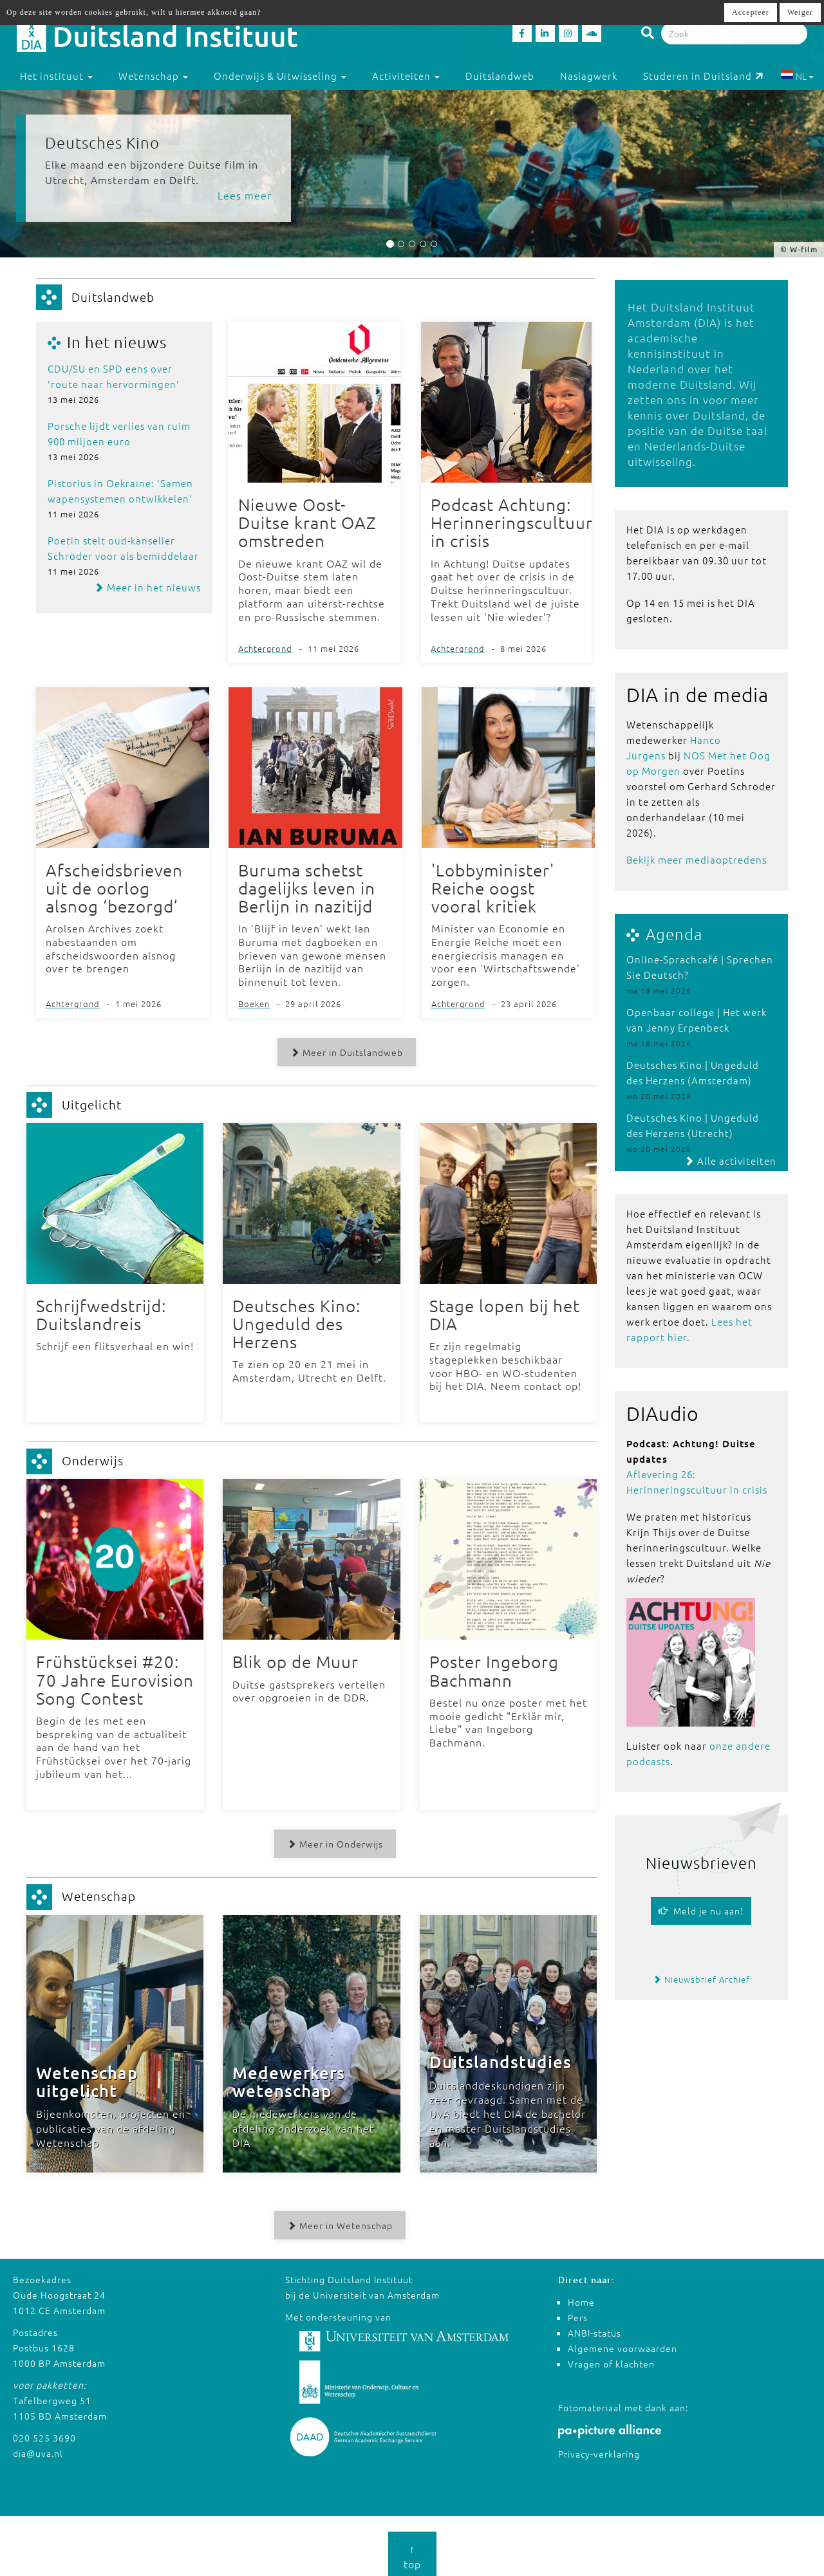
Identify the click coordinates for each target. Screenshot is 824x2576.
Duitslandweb (499, 75)
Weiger (800, 12)
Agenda (674, 933)
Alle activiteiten (730, 1160)
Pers (578, 2313)
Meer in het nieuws (147, 587)
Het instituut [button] (56, 75)
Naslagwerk (588, 75)
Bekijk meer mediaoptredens (696, 859)
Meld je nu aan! (701, 1910)
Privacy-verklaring (599, 2449)
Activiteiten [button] (406, 75)
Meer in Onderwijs (333, 1840)
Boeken (254, 1002)
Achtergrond (265, 648)
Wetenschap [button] (153, 75)
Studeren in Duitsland (703, 75)
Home (581, 2298)
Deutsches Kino (102, 142)
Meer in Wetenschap (338, 2221)
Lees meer (245, 195)
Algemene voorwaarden (622, 2344)
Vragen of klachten (611, 2359)
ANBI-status (594, 2328)
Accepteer (750, 12)
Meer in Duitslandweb (344, 1050)
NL (797, 75)
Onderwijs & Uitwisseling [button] (280, 75)
